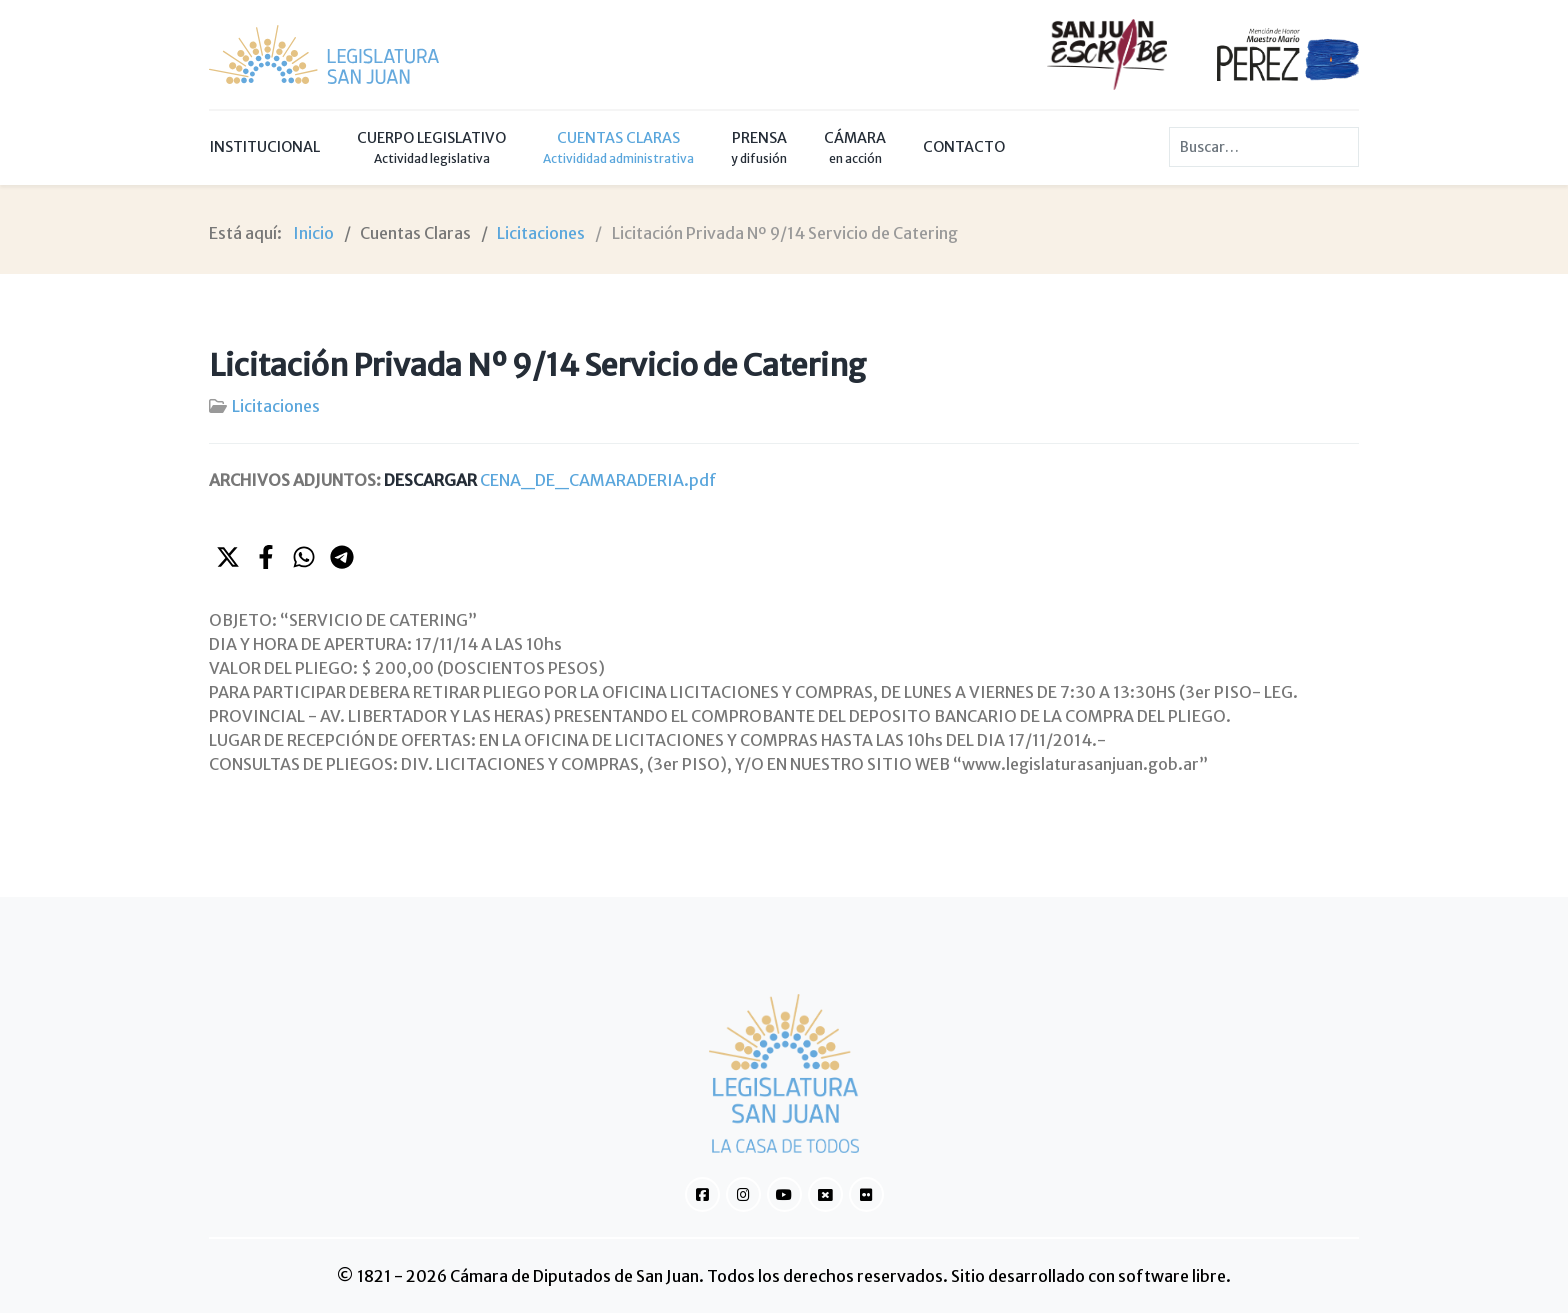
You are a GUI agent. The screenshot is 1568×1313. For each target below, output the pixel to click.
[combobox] (1264, 147)
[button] (228, 557)
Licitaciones (276, 406)
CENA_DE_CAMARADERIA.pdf (550, 480)
